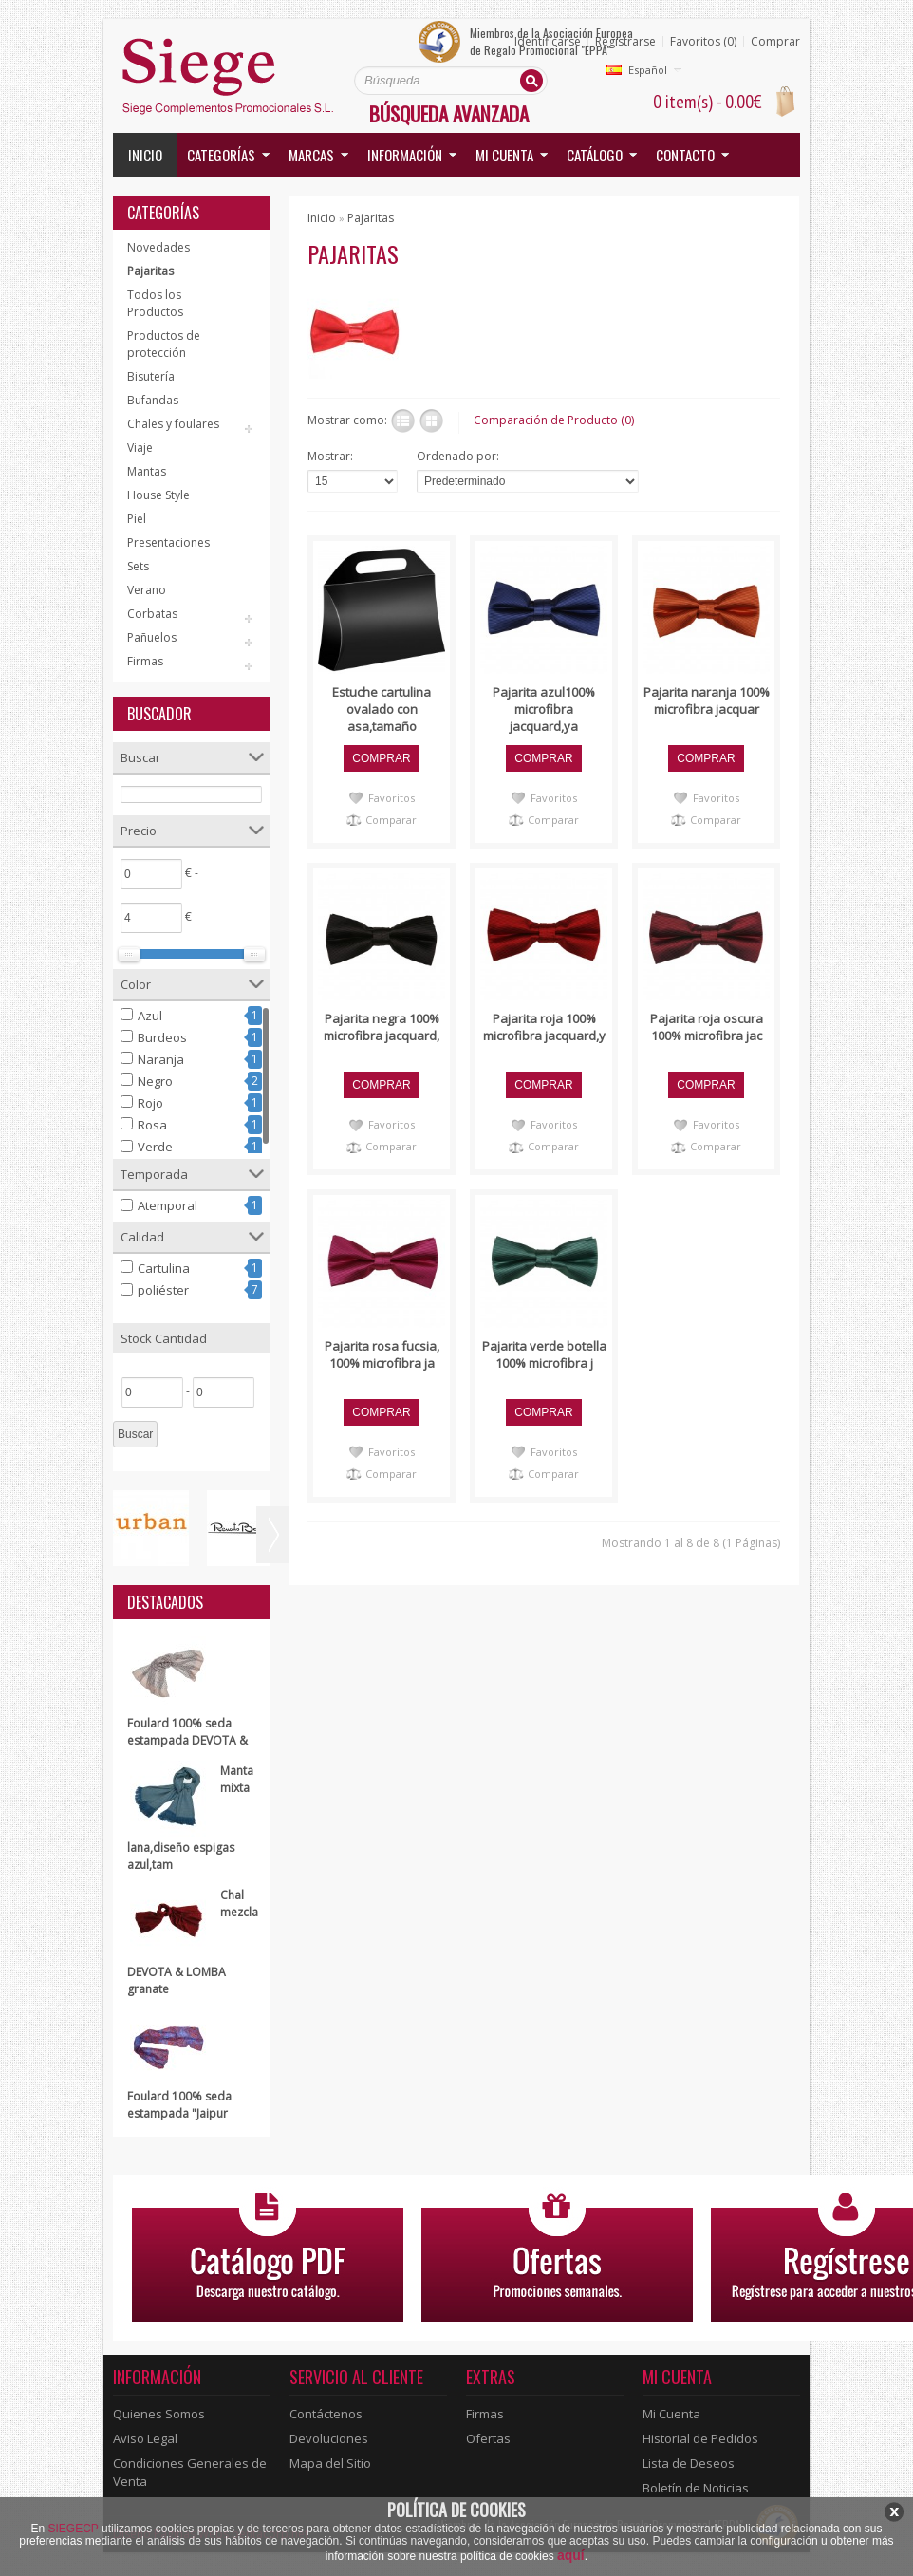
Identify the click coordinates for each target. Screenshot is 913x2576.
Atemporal (167, 1205)
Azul (150, 1015)
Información (404, 154)
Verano (146, 590)
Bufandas (152, 400)
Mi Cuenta (671, 2413)
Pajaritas (150, 271)
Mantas (146, 471)
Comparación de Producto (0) (554, 420)
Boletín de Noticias (696, 2487)
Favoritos (391, 798)
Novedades (158, 247)
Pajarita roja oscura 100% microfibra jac (706, 1027)
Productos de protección (163, 344)
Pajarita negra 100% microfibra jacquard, (381, 1027)
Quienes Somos (159, 2413)
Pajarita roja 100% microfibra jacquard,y (544, 1027)
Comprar (775, 41)
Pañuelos (152, 637)
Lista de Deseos (689, 2463)
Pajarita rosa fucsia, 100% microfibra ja (382, 1354)
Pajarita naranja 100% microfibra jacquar (706, 700)
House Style (158, 495)
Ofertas (488, 2438)
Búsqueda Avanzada (449, 113)
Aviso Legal (145, 2438)
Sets (138, 566)
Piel (136, 519)
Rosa (152, 1124)
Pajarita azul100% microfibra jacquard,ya (544, 709)
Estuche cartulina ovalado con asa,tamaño (381, 709)
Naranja (161, 1059)
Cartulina (164, 1268)
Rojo (150, 1102)
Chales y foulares (173, 424)
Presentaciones (168, 542)
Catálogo (595, 154)
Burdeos (162, 1037)
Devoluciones (328, 2438)
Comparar (391, 819)
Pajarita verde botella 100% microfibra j (544, 1354)
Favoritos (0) (703, 41)
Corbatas (152, 614)
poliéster (163, 1289)
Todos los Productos (155, 303)
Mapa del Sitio (330, 2463)
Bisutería (151, 376)
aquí (571, 2555)
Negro (155, 1081)
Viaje (140, 447)
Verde (155, 1146)
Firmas (145, 661)
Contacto (685, 154)
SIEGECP (73, 2528)
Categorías (221, 154)
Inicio (145, 154)
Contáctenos (326, 2413)
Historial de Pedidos (700, 2438)
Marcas (311, 154)
